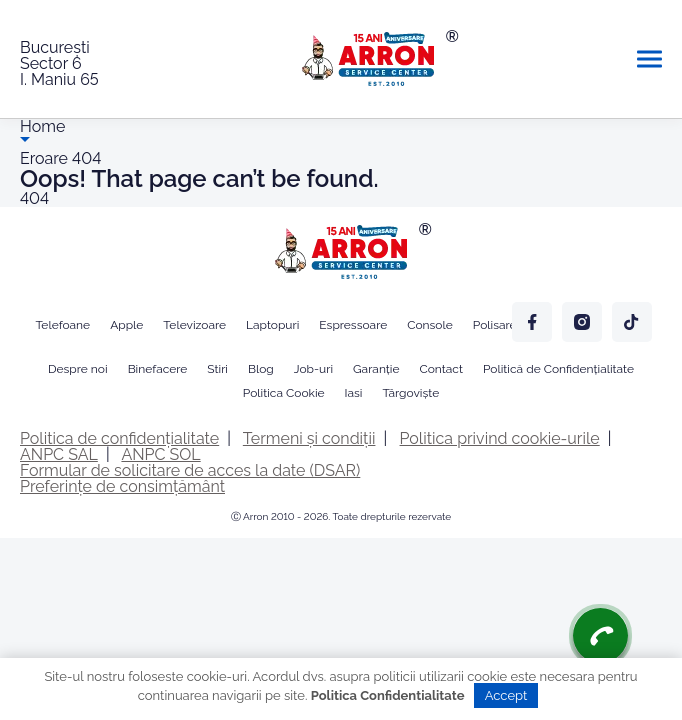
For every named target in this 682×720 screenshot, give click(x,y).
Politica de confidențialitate (119, 438)
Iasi (354, 393)
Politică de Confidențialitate (558, 369)
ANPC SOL (160, 454)
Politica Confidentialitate (388, 695)
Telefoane (62, 325)
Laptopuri (272, 325)
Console (430, 325)
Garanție (376, 369)
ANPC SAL (59, 454)
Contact (441, 369)
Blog (261, 369)
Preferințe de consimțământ (122, 486)
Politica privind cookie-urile (500, 438)
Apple (126, 325)
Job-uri (313, 369)
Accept (506, 695)
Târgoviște (410, 393)
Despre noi (78, 369)
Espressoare (353, 325)
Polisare (495, 325)
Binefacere (158, 369)
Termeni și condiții (309, 438)
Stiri (217, 369)
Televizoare (194, 325)
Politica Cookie (284, 393)
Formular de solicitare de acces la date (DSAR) (190, 470)
